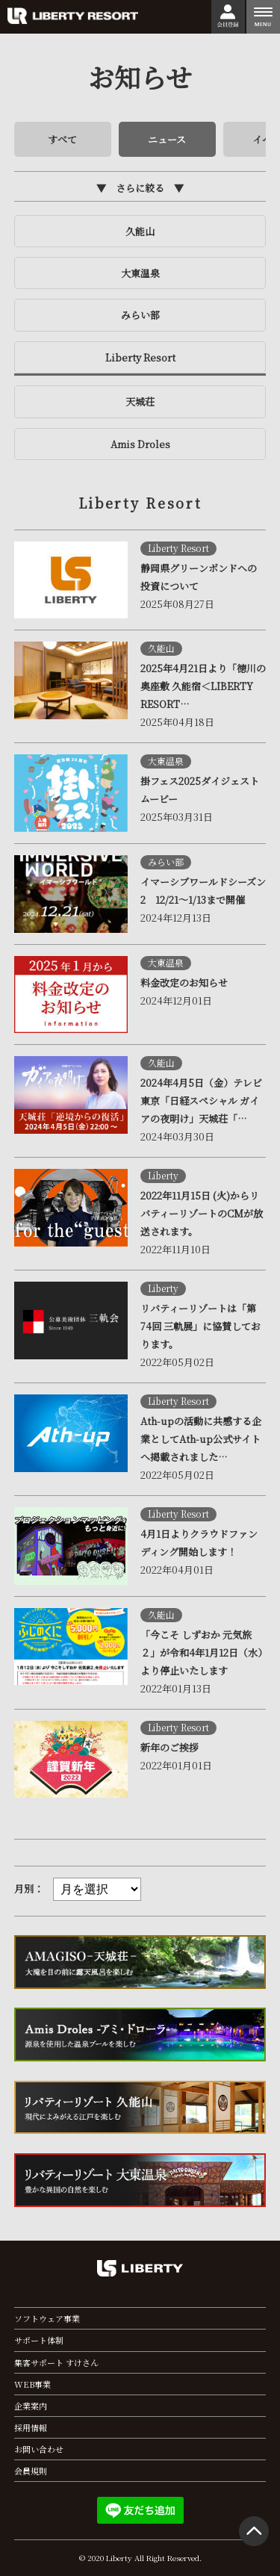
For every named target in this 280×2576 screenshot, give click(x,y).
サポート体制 (38, 2340)
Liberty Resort (140, 357)
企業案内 (30, 2406)
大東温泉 (140, 273)
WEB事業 (32, 2384)
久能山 (140, 231)
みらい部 (140, 315)
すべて (62, 139)
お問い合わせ (38, 2449)
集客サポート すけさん (56, 2362)
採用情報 (30, 2427)
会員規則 (30, 2471)
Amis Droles (140, 444)
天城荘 (140, 401)
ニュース (167, 139)
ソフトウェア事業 (47, 2318)
